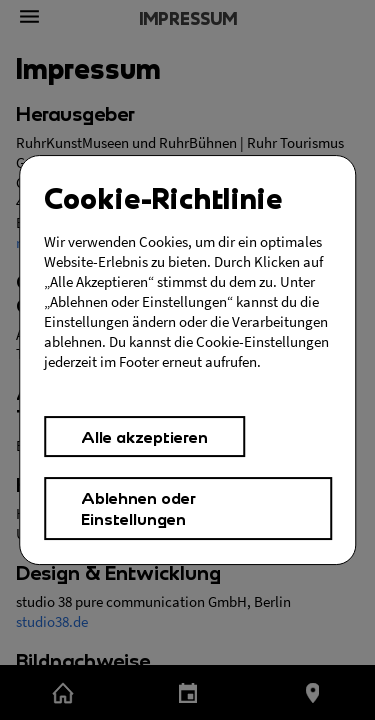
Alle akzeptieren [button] (144, 436)
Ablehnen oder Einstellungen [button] (138, 508)
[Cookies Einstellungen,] (188, 360)
